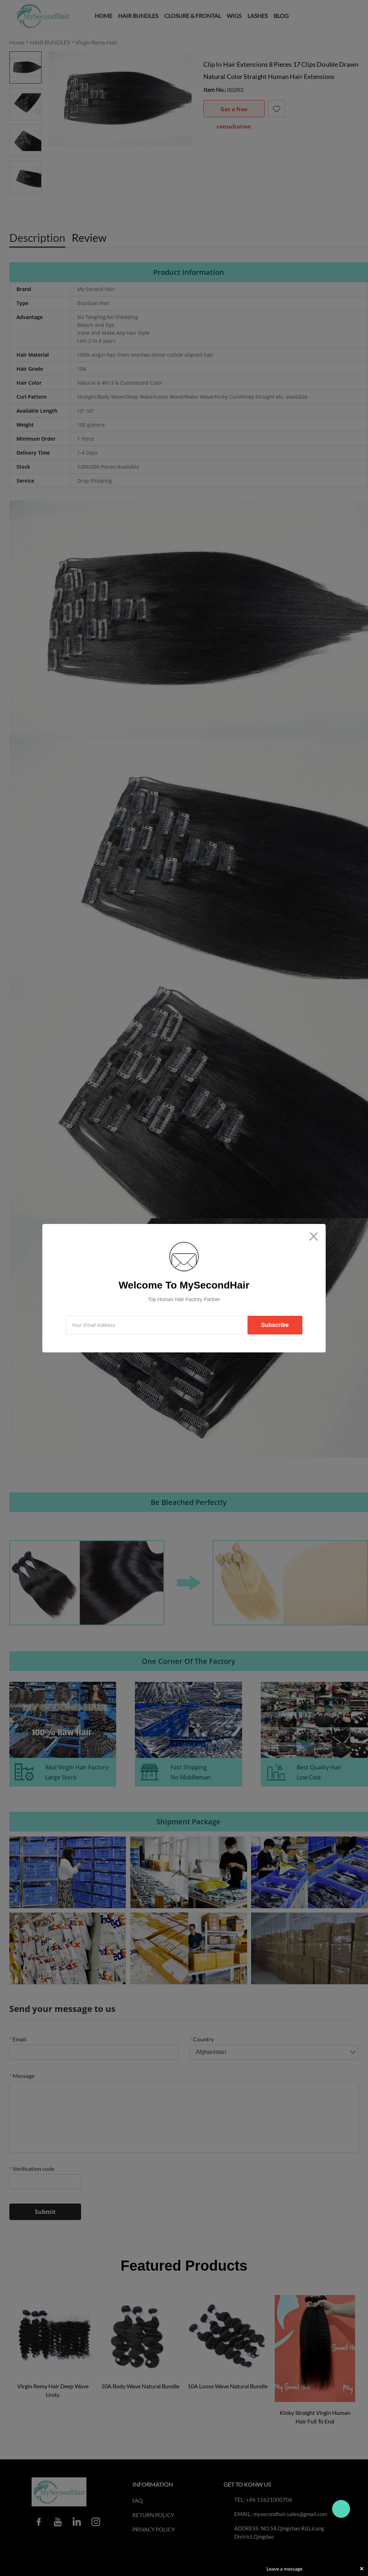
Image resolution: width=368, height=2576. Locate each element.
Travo (341, 2509)
